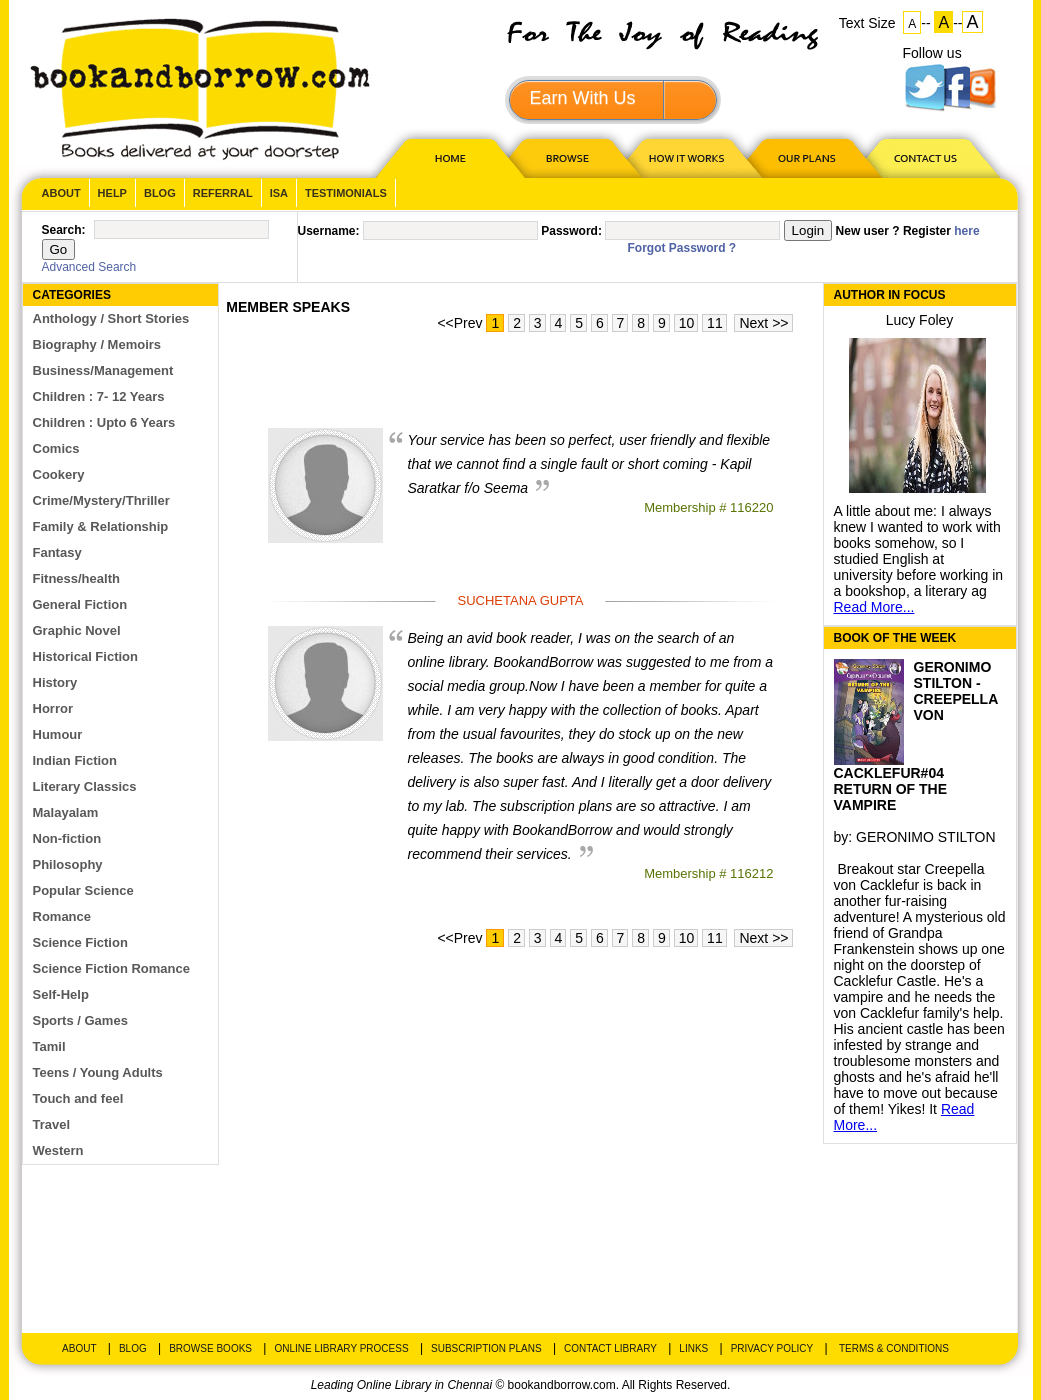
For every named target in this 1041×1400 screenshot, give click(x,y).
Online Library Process (341, 1348)
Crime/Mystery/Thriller (101, 500)
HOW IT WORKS (686, 157)
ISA (279, 193)
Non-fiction (67, 838)
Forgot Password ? (682, 248)
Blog (160, 193)
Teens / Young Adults (98, 1072)
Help (112, 193)
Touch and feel (78, 1098)
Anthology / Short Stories (111, 318)
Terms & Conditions (894, 1348)
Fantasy (57, 552)
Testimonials (346, 193)
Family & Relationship (101, 526)
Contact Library (610, 1348)
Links (693, 1348)
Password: (571, 231)
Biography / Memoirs (97, 344)
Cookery (59, 474)
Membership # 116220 (708, 507)
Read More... (874, 607)
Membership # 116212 (708, 873)
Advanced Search (89, 267)
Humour (58, 734)
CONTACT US (924, 157)
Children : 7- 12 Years (99, 396)
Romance (62, 916)
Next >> (763, 323)
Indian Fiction (75, 760)
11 (715, 323)
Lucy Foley (920, 320)
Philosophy (68, 864)
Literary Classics (85, 786)
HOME (446, 157)
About (61, 193)
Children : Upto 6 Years (104, 422)
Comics (56, 448)
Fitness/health (76, 578)
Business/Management (103, 370)
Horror (53, 708)
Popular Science (83, 890)
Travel (52, 1124)
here (966, 231)
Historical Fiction (85, 656)
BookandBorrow (199, 89)
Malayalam (66, 812)
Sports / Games (80, 1020)
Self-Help (61, 994)
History (55, 682)
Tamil (49, 1046)
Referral (223, 193)
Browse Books (210, 1348)
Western (58, 1150)
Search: (64, 230)
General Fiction (80, 604)
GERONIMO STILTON (926, 837)
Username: (329, 231)
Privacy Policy (772, 1348)
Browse (569, 157)
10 (687, 323)
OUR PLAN (806, 157)
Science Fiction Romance (112, 968)
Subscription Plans (486, 1348)
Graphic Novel (77, 630)
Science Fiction (80, 942)
